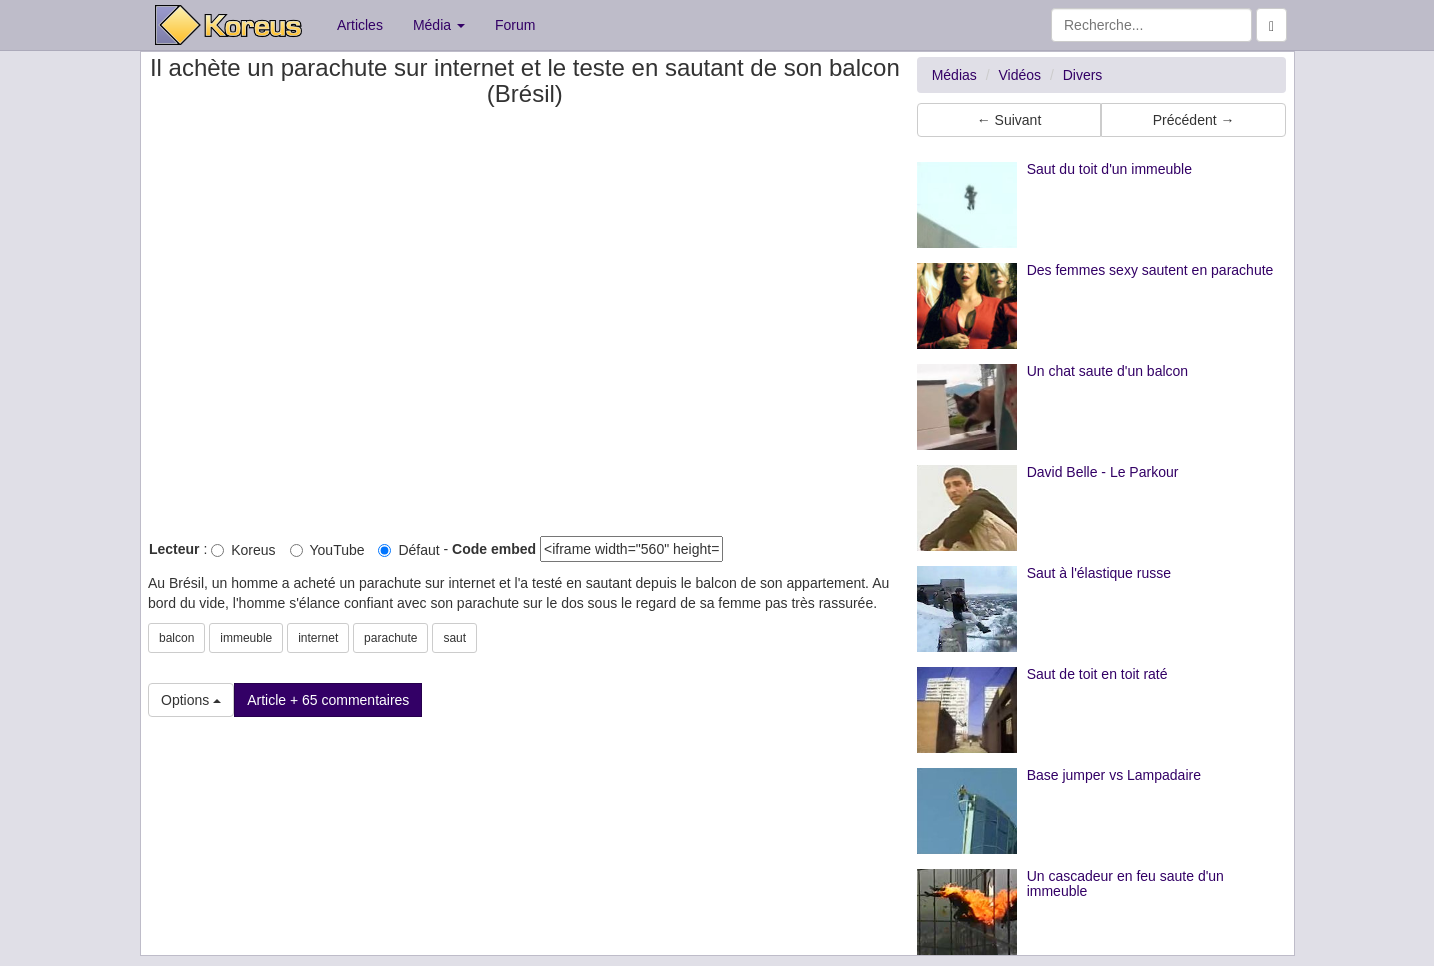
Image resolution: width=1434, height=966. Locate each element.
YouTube (327, 550)
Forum (515, 25)
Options (191, 700)
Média (439, 25)
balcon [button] (176, 638)
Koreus (243, 550)
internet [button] (318, 638)
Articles (360, 25)
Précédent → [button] (1194, 120)
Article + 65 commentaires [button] (328, 700)
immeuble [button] (246, 638)
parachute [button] (390, 638)
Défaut (408, 550)
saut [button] (454, 638)
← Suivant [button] (1009, 120)
